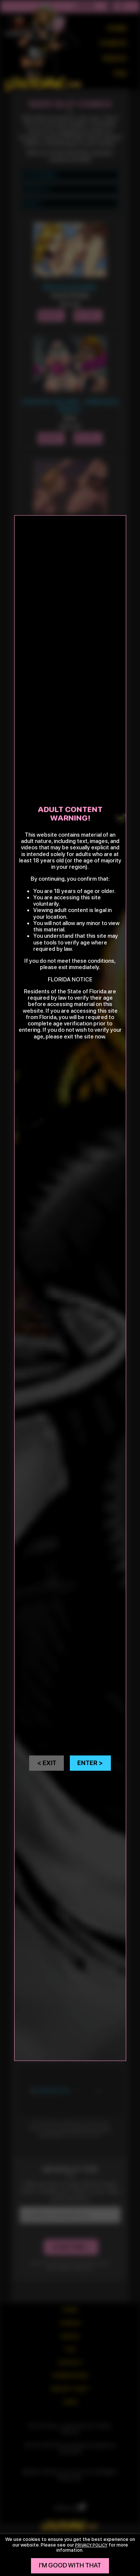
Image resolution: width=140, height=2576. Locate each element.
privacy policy (91, 2545)
